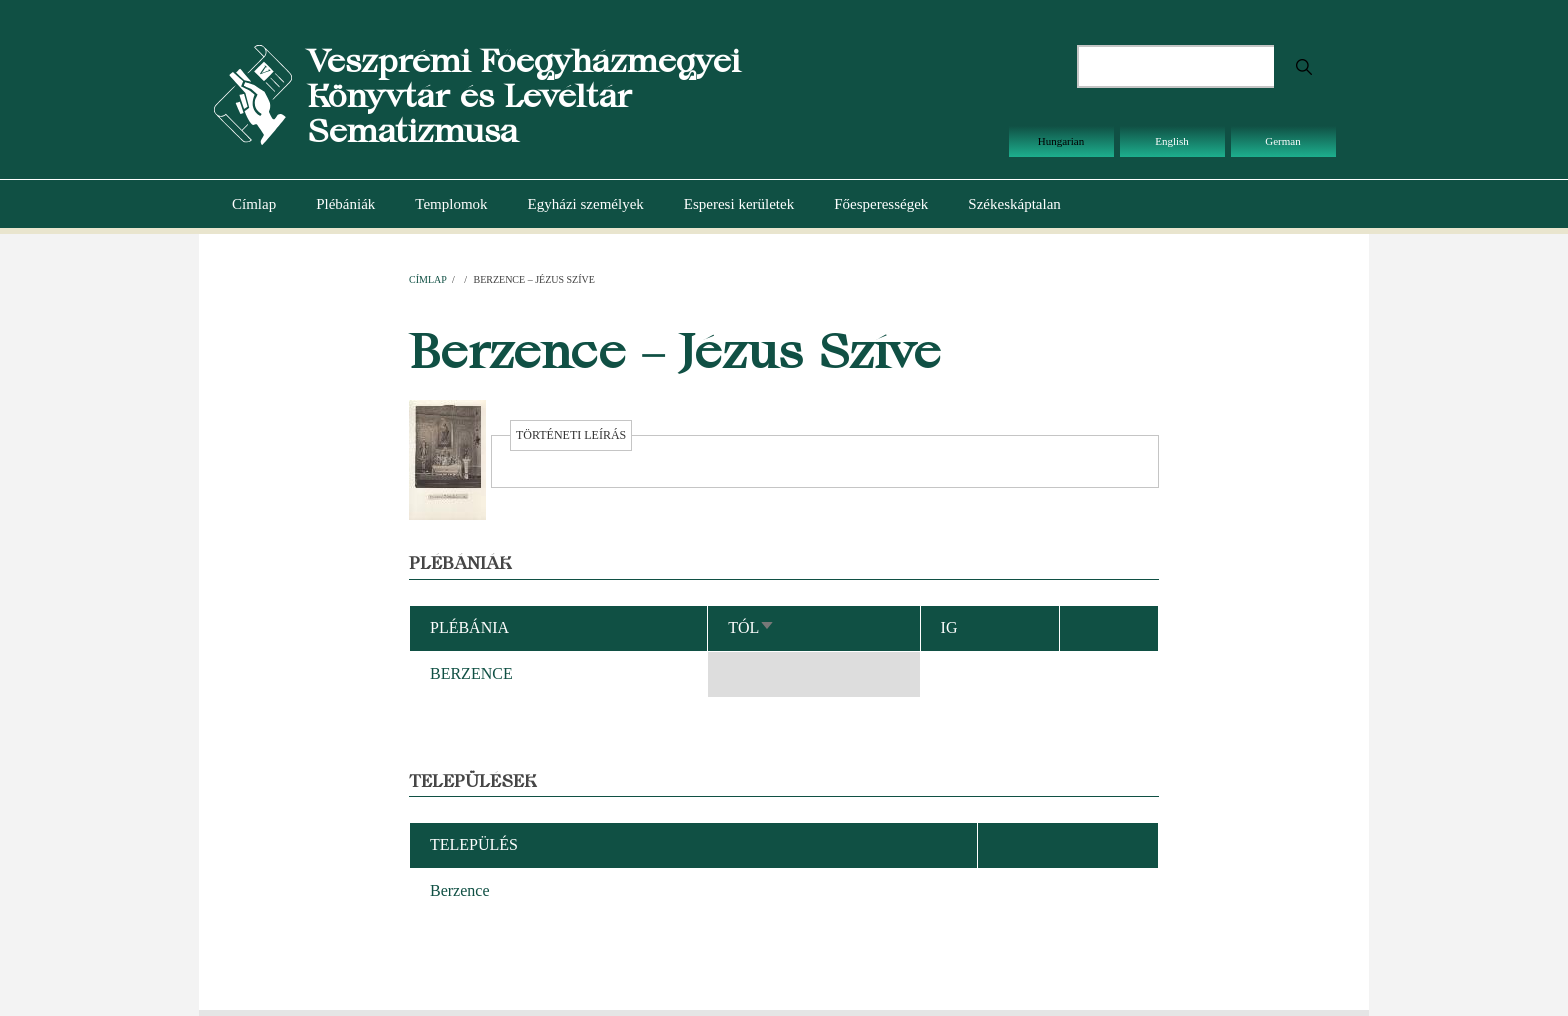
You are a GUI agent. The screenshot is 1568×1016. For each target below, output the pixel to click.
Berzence (460, 890)
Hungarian (1061, 141)
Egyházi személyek (586, 204)
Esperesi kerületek (739, 204)
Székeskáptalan (1014, 204)
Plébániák (345, 204)
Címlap (254, 204)
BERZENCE (471, 673)
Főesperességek (881, 204)
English (1172, 141)
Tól (751, 627)
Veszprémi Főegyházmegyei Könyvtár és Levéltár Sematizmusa (523, 95)
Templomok (451, 204)
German (1282, 141)
